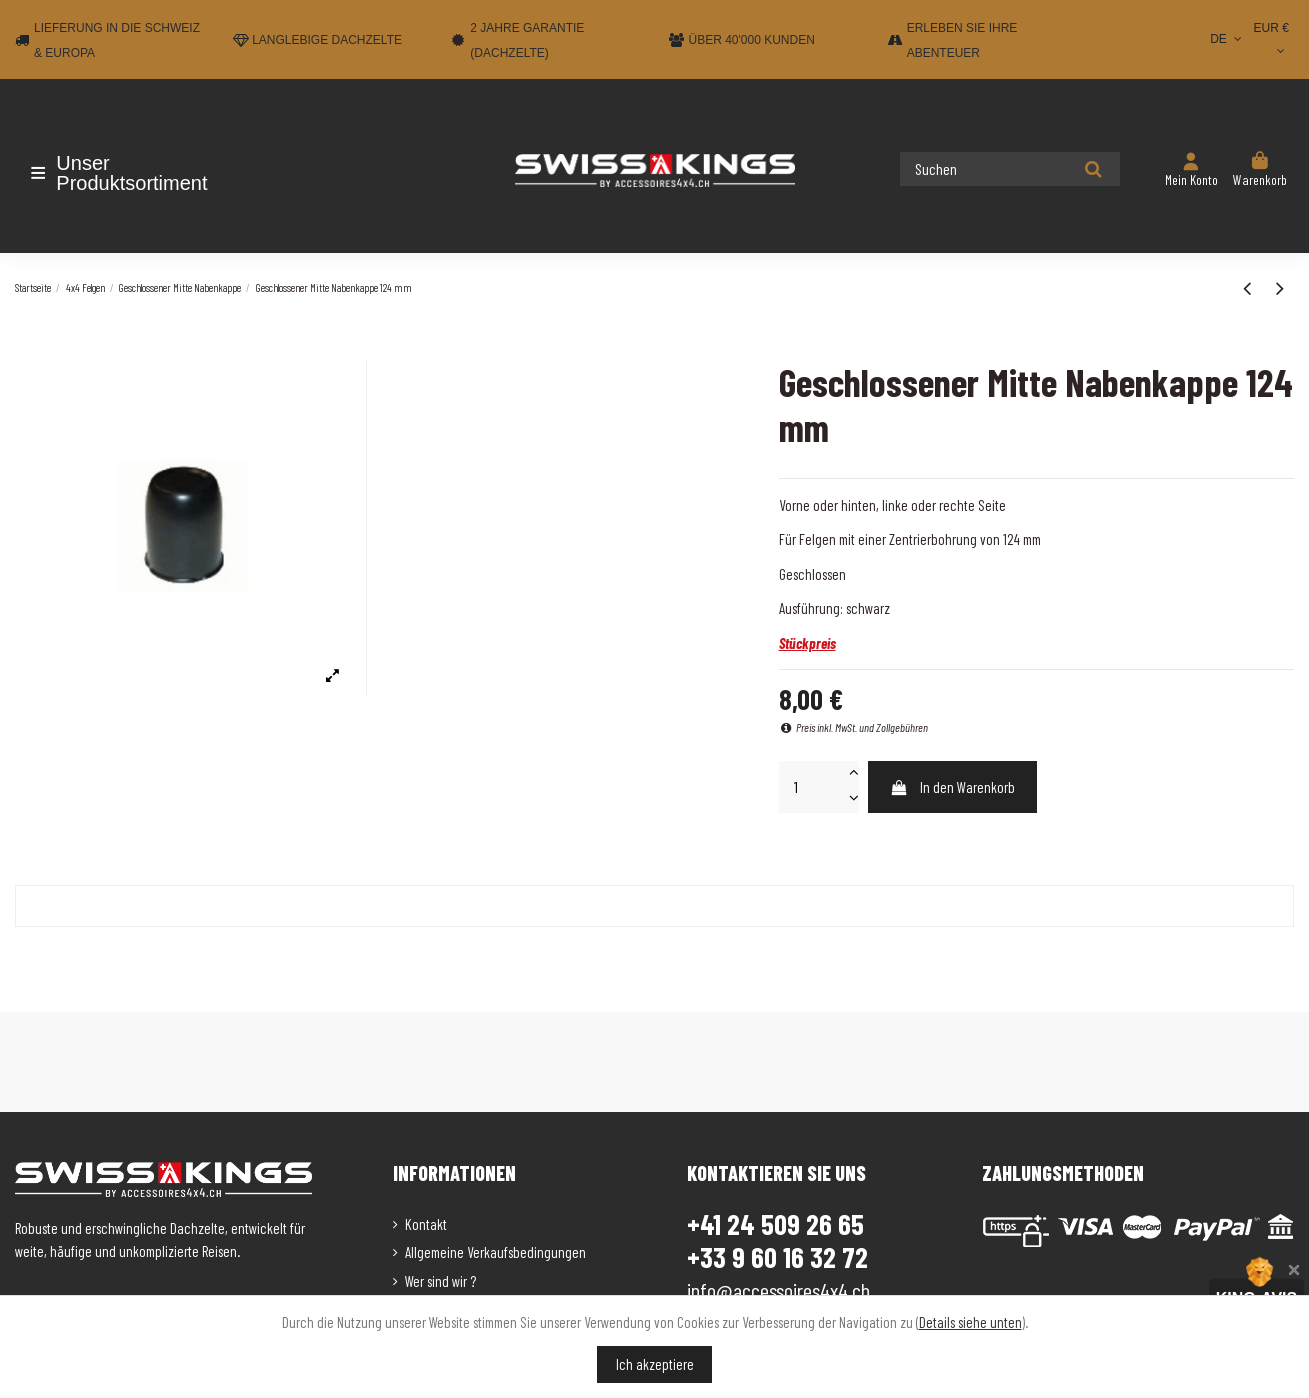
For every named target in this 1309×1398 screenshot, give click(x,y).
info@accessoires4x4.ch (778, 1290)
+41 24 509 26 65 (775, 1224)
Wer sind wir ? (440, 1281)
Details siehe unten (970, 1322)
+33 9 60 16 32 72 (777, 1257)
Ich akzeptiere (655, 1364)
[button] (132, 173)
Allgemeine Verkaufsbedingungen (495, 1252)
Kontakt (426, 1224)
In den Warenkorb (952, 787)
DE (1227, 39)
